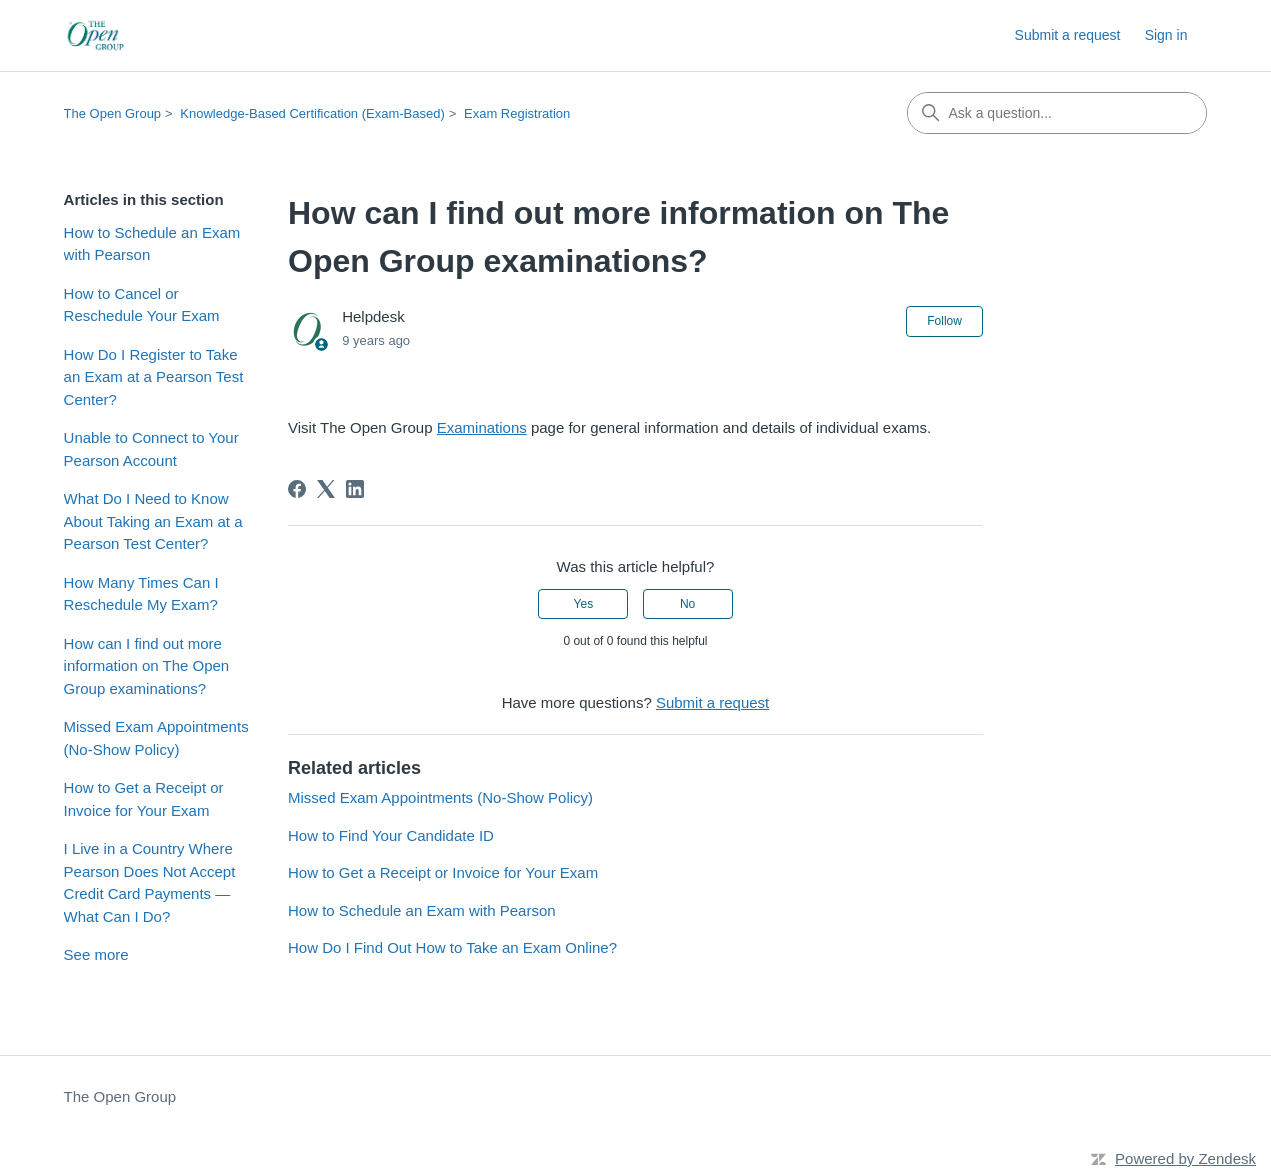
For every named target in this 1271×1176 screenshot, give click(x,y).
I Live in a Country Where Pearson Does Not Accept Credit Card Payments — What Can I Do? (150, 882)
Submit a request (1068, 35)
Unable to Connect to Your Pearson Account (151, 449)
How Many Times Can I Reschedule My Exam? (141, 594)
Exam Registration (517, 113)
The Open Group (113, 113)
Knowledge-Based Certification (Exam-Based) (312, 113)
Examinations (482, 427)
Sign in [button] (1166, 35)
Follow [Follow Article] (944, 321)
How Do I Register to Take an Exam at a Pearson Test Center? (154, 377)
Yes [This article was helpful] (584, 604)
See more (96, 954)
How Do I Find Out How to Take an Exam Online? (452, 947)
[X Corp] (326, 489)
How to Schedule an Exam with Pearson (152, 244)
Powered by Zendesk (1185, 1158)
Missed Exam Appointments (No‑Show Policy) (156, 738)
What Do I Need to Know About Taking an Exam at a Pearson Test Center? (153, 521)
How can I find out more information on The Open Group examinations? (147, 666)
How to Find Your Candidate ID (391, 835)
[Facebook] (297, 489)
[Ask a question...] (1057, 113)
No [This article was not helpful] (687, 604)
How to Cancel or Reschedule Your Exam (142, 305)
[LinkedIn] (355, 489)
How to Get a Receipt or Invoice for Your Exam (144, 799)
